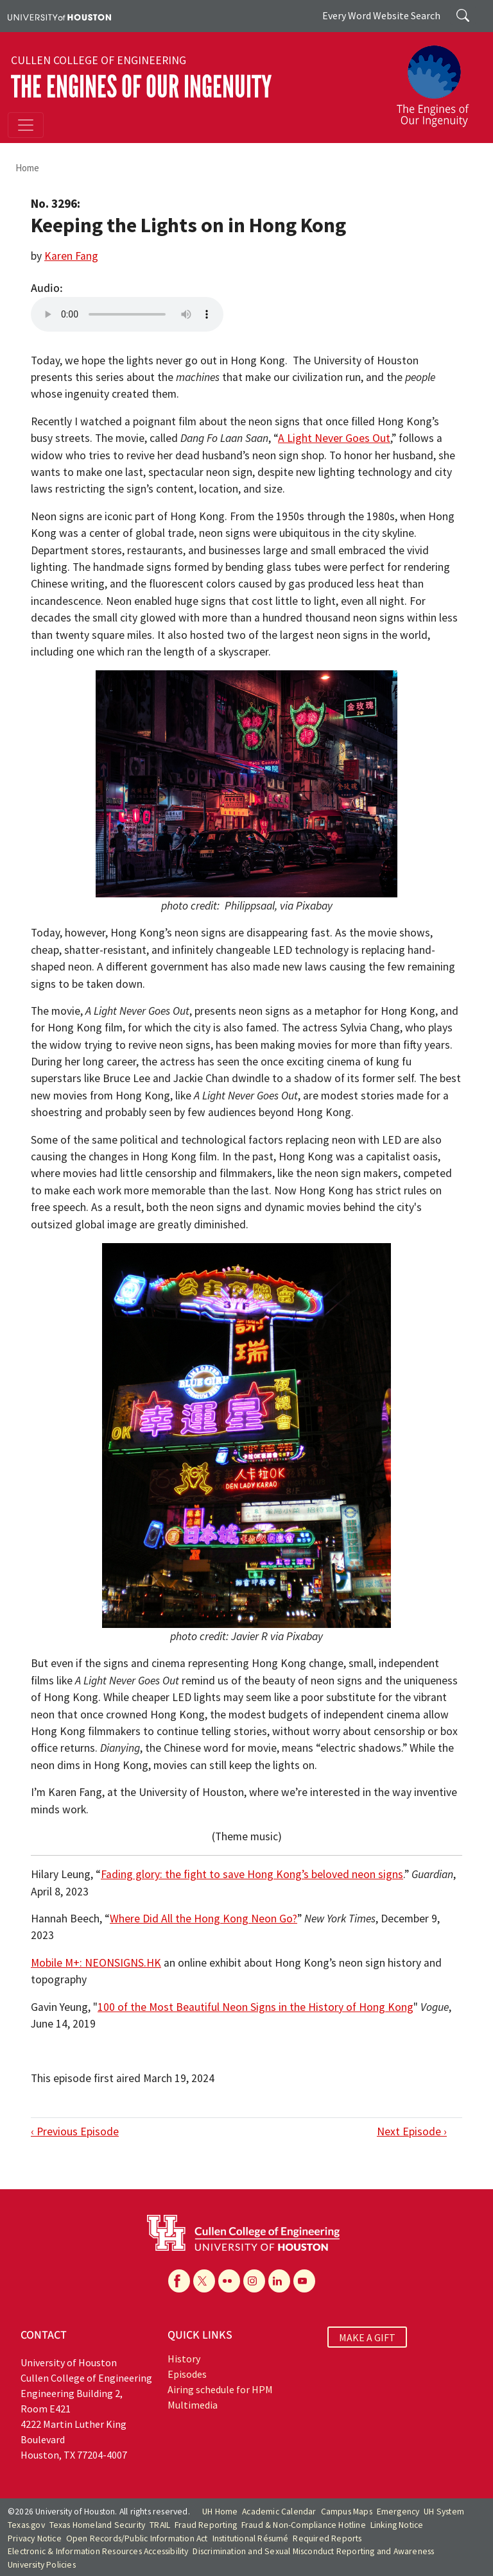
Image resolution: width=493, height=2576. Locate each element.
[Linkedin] (279, 2280)
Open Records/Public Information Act (137, 2538)
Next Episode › (412, 2131)
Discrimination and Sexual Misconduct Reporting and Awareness (313, 2551)
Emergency (398, 2511)
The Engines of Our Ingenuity (141, 87)
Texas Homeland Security (97, 2525)
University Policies (42, 2564)
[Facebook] (179, 2280)
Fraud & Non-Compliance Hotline (303, 2525)
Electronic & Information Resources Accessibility (98, 2551)
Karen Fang (71, 256)
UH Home (220, 2511)
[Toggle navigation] (26, 125)
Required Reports (327, 2538)
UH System (444, 2511)
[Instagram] (254, 2280)
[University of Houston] (59, 16)
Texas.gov (26, 2525)
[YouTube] (304, 2280)
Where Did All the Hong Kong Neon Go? (203, 1918)
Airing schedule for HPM (220, 2389)
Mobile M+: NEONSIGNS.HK (96, 1963)
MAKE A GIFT (367, 2336)
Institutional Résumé (250, 2538)
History (184, 2358)
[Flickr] (229, 2280)
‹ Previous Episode (75, 2131)
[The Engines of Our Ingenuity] (437, 80)
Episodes (187, 2374)
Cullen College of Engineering (98, 60)
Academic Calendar (279, 2511)
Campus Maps (346, 2511)
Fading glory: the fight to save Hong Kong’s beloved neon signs (252, 1874)
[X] (204, 2280)
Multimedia (193, 2404)
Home (27, 168)
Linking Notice (397, 2525)
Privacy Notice (35, 2538)
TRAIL (160, 2525)
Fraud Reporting (206, 2525)
